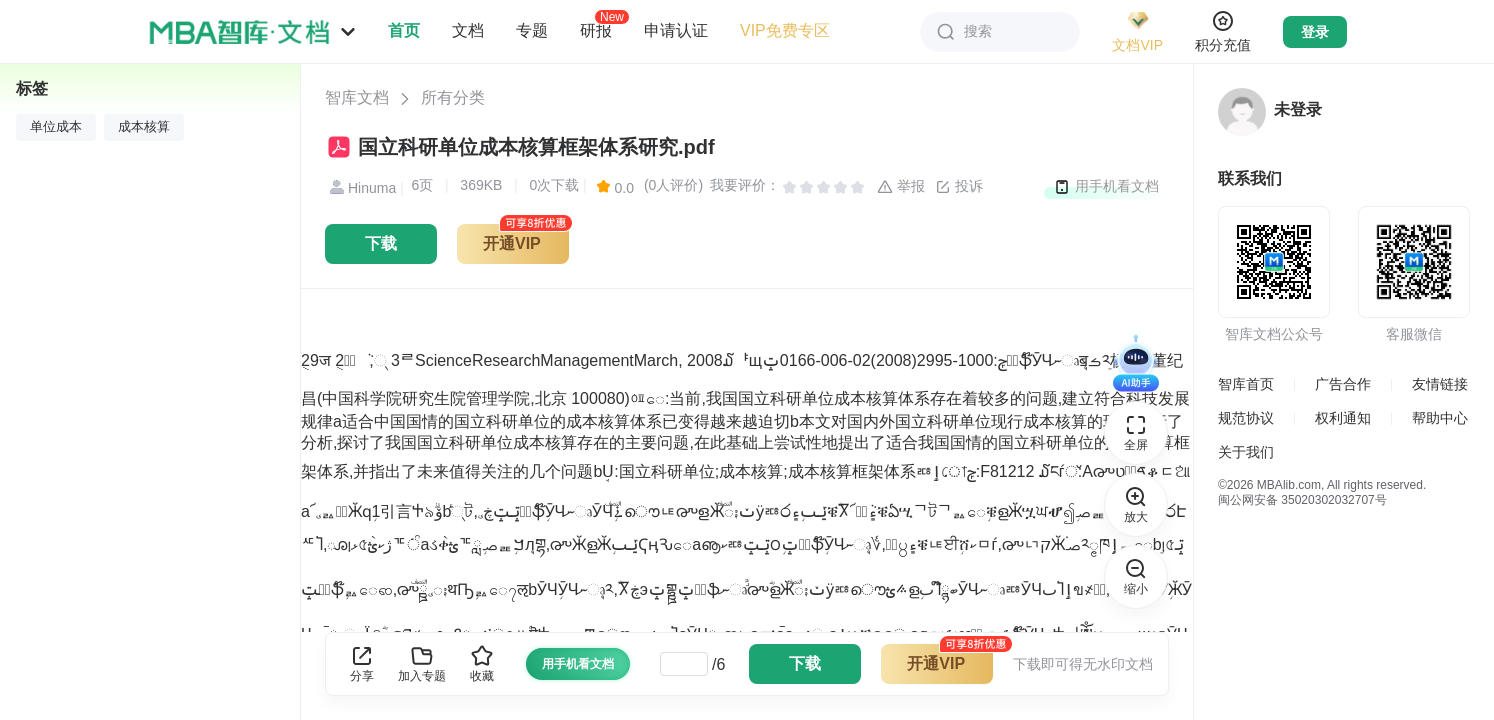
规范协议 (1246, 418)
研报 (596, 30)
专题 (532, 30)
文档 (468, 30)
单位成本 (56, 127)
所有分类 (453, 97)
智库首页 (1246, 384)
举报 (901, 187)
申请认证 (676, 30)
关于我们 (1246, 452)
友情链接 (1440, 384)
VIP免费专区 (785, 30)
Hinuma (360, 188)
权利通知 (1343, 418)
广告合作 (1343, 384)
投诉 (959, 187)
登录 (1315, 32)
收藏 (482, 663)
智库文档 (357, 97)
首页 (404, 30)
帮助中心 (1440, 418)
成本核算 (144, 127)
